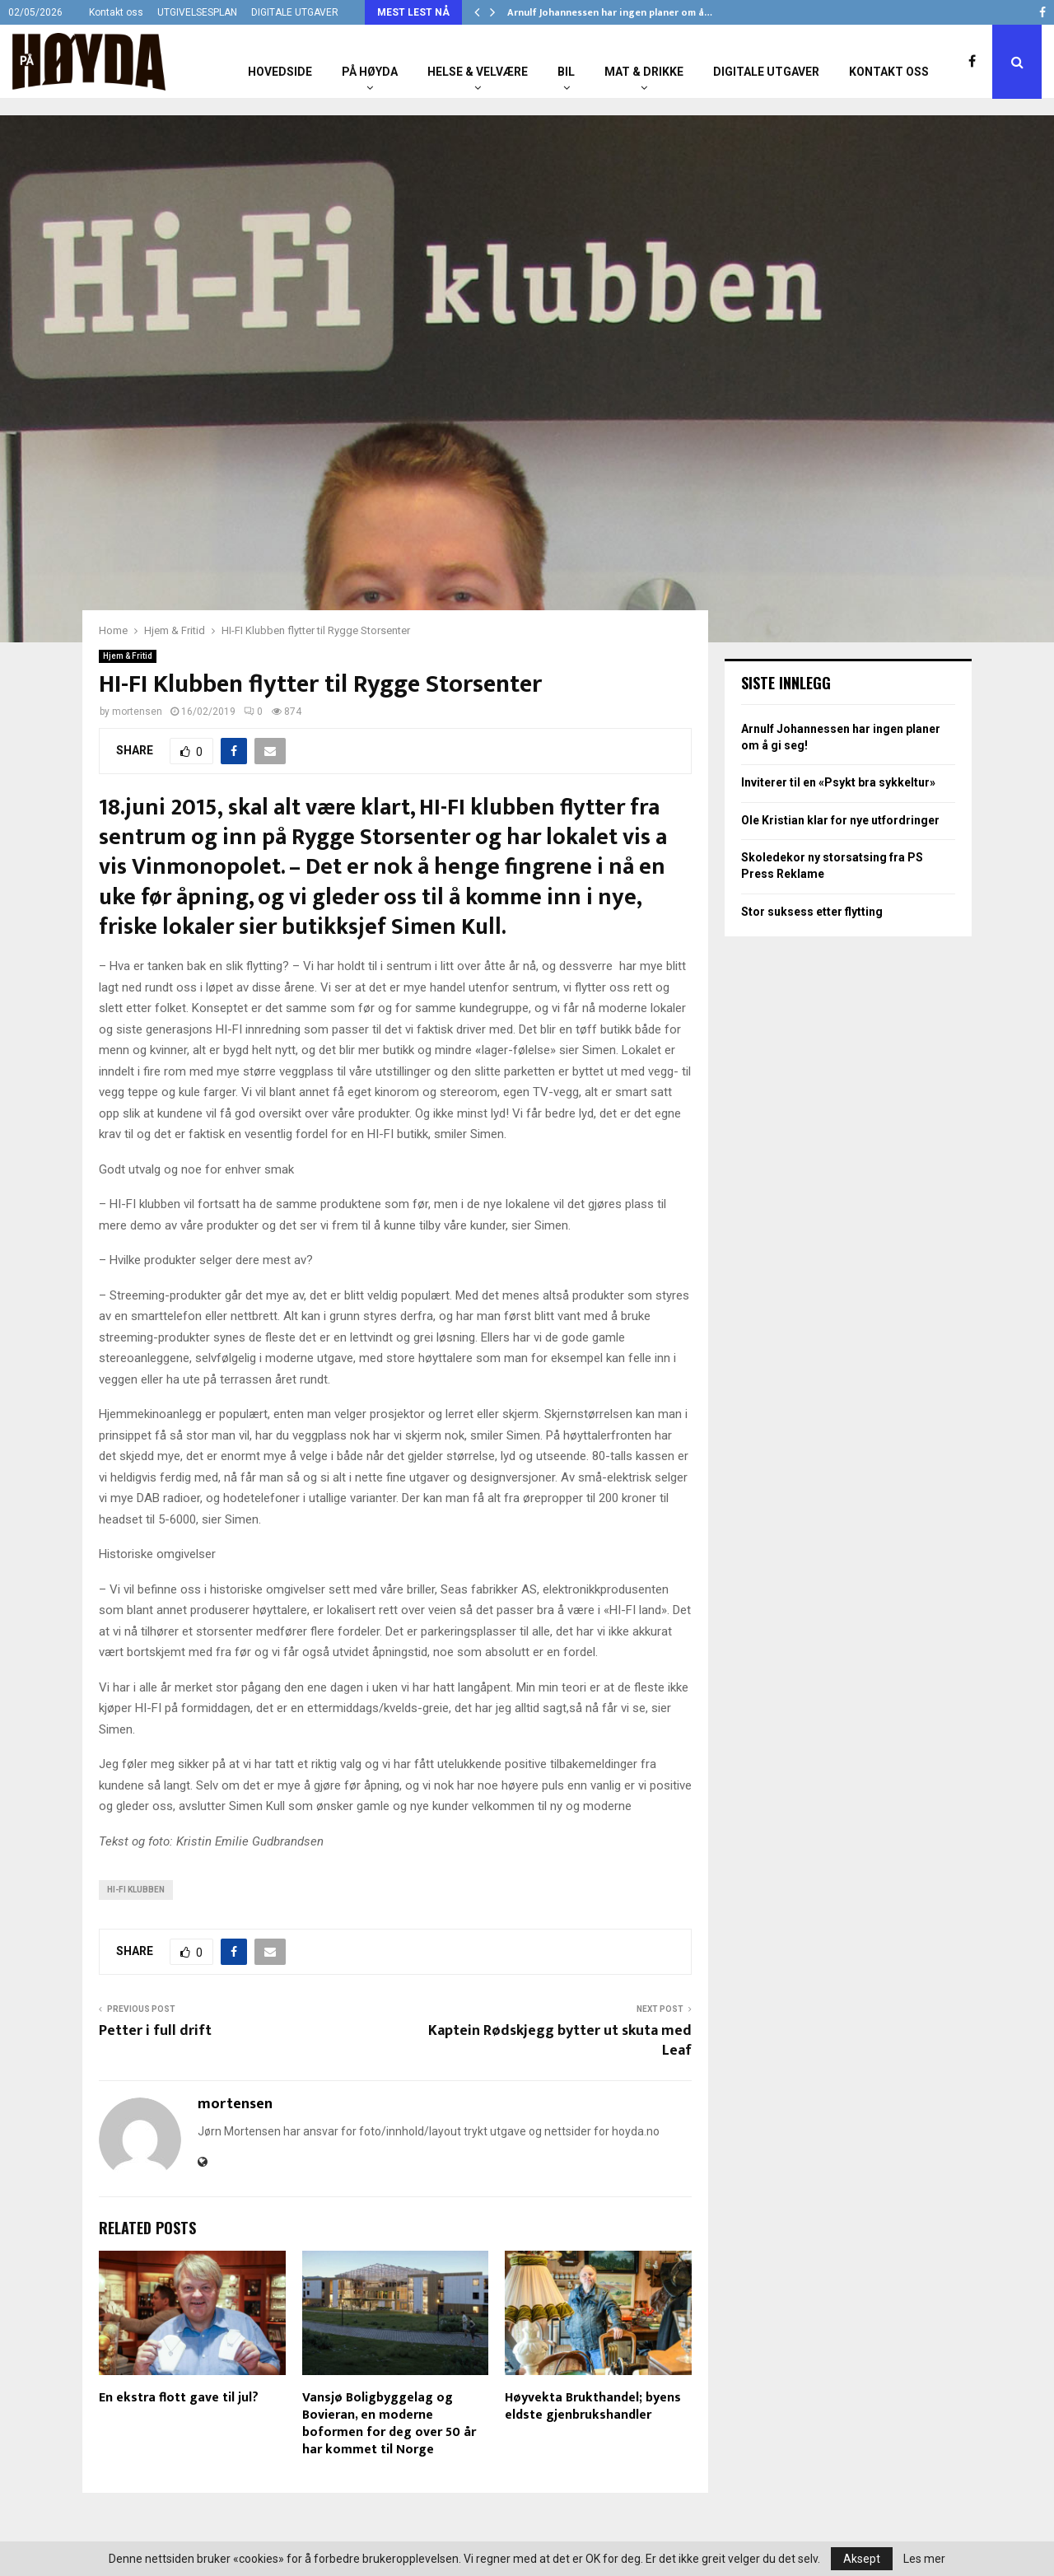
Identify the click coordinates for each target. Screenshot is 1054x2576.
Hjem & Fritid (127, 655)
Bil (566, 71)
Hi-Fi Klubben (136, 1889)
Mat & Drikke (643, 71)
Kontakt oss (116, 12)
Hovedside (280, 71)
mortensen (137, 711)
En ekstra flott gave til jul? (179, 2398)
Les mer (924, 2558)
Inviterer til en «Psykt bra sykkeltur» (838, 782)
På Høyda (370, 71)
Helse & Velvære (477, 71)
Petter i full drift (155, 2030)
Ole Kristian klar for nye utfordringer (840, 820)
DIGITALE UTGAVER (294, 12)
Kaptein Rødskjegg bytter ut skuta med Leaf (560, 2040)
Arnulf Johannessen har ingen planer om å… (609, 12)
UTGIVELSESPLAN (197, 12)
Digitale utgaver (766, 71)
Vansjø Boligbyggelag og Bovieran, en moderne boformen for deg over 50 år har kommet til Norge (389, 2423)
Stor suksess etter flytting (812, 911)
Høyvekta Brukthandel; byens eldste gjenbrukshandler (593, 2406)
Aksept (861, 2558)
